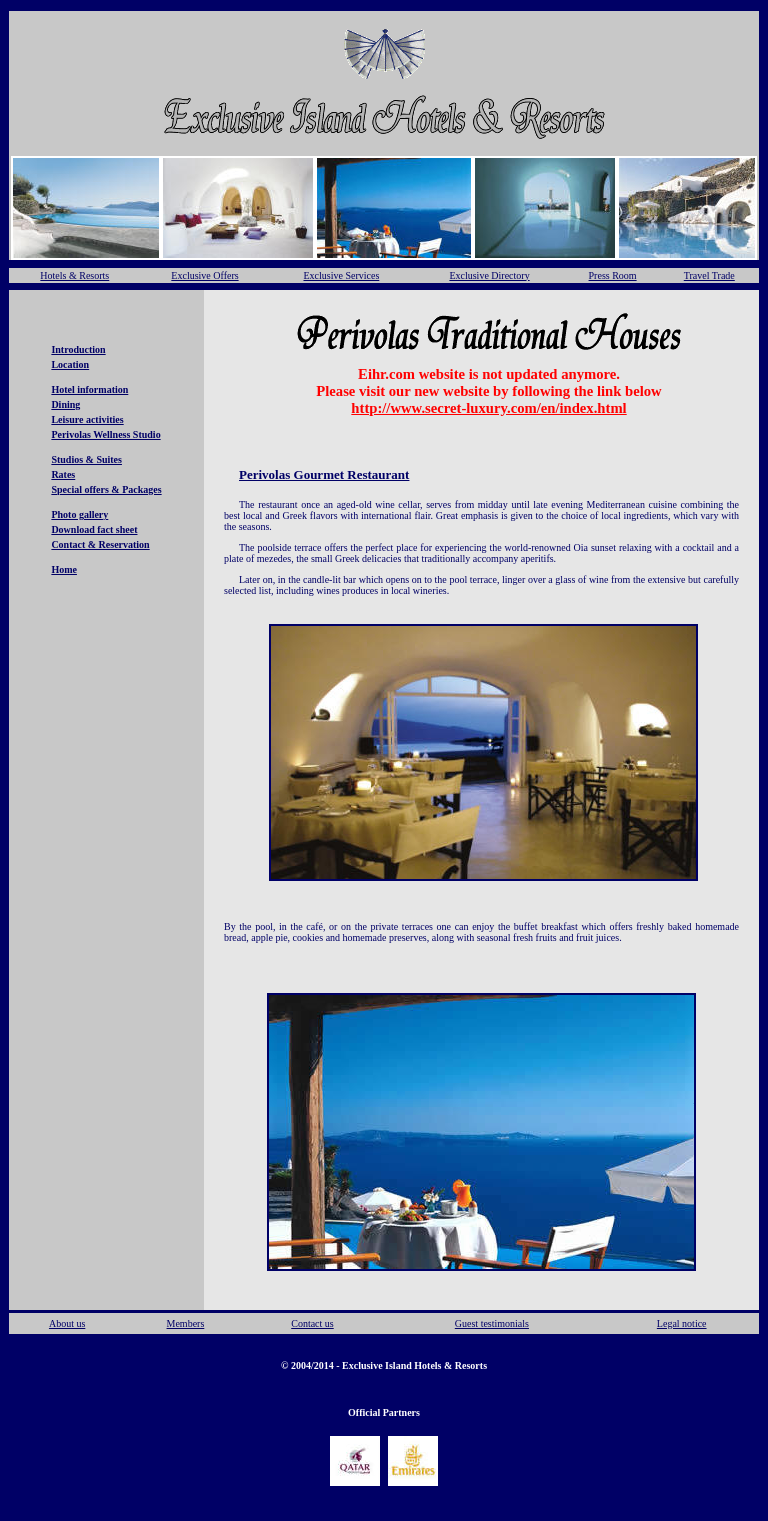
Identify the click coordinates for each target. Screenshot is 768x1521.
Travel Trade (709, 275)
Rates (63, 474)
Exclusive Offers (204, 275)
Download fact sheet (94, 529)
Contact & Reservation (100, 544)
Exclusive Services (341, 275)
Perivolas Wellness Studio (105, 434)
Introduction (78, 349)
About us (67, 1323)
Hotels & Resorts (74, 275)
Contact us (312, 1323)
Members (186, 1323)
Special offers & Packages (106, 489)
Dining (65, 404)
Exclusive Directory (489, 275)
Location (70, 364)
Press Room (613, 275)
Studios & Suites (86, 459)
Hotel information (89, 389)
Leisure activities (87, 419)
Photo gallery (79, 514)
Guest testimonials (492, 1323)
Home (64, 569)
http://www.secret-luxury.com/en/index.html (488, 408)
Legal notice (682, 1323)
